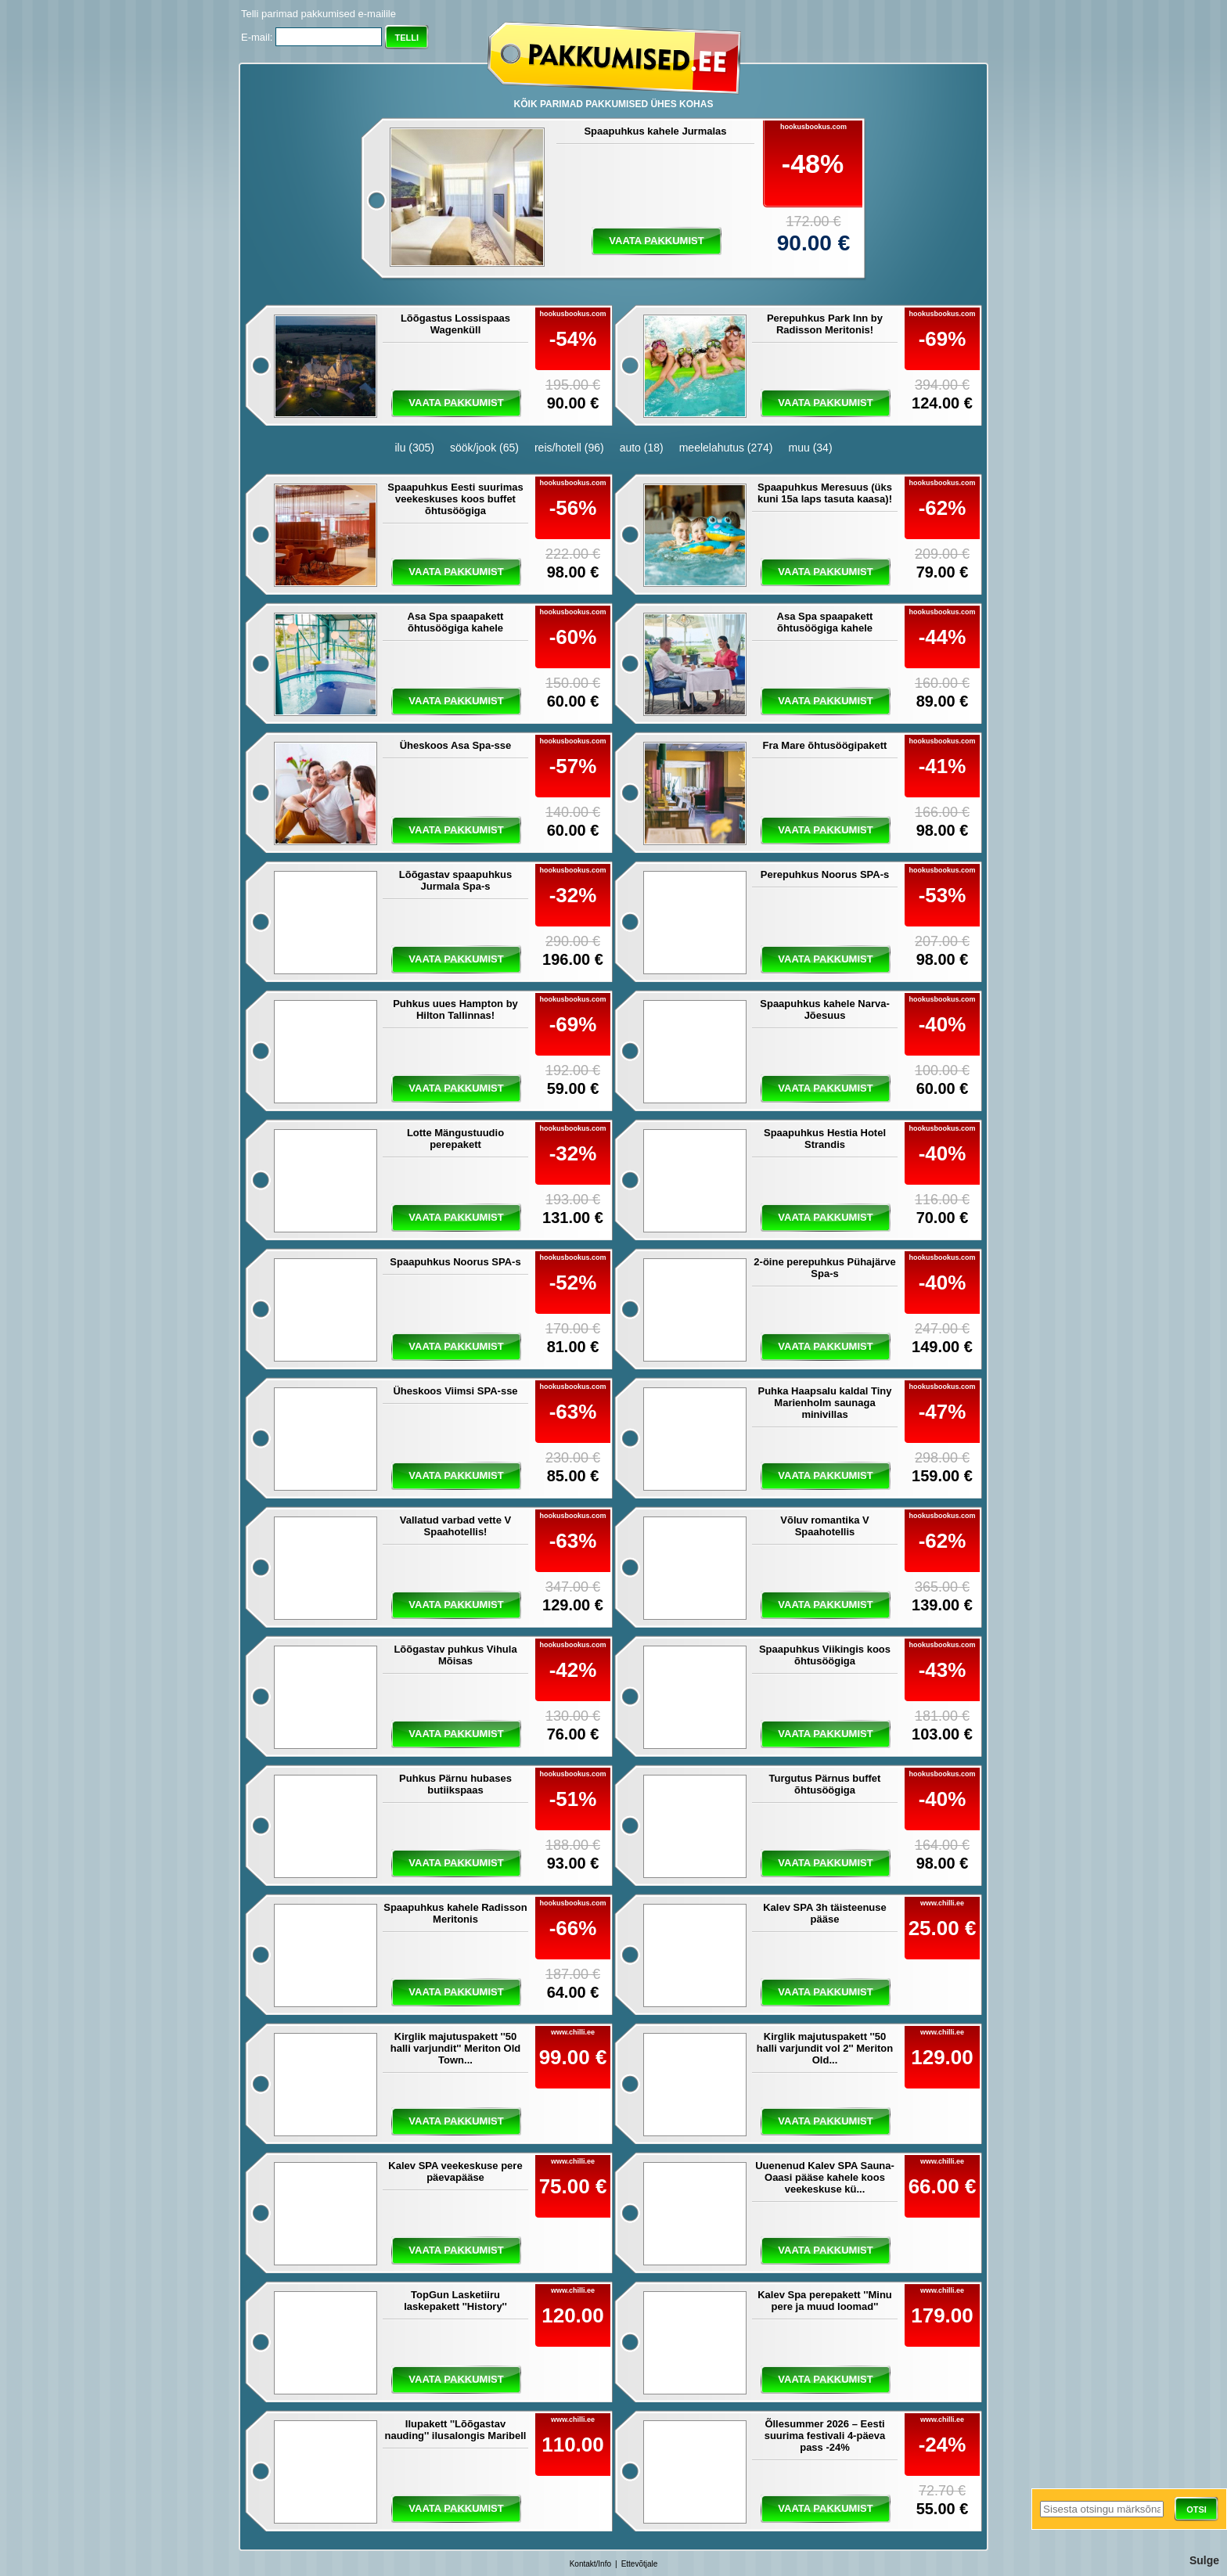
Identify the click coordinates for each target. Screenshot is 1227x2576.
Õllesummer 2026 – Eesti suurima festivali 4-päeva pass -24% (825, 2435)
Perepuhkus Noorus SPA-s (825, 874)
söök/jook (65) (484, 447)
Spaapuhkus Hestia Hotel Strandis (825, 1138)
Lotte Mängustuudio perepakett (455, 1138)
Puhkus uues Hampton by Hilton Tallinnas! (455, 1009)
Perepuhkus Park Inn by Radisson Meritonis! (825, 324)
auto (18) (642, 447)
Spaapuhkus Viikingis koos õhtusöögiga (825, 1655)
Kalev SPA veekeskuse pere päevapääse (455, 2171)
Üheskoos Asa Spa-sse (456, 745)
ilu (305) (414, 447)
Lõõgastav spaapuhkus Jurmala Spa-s (455, 880)
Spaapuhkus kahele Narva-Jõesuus (824, 1009)
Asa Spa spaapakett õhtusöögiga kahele (456, 622)
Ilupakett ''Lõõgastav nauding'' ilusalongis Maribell (456, 2429)
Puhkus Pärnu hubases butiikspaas (455, 1784)
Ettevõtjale (639, 2564)
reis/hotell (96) (569, 447)
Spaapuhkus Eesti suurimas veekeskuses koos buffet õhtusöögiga (455, 498)
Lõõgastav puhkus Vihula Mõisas (455, 1655)
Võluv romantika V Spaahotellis (824, 1526)
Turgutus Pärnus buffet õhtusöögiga (825, 1784)
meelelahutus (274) (726, 447)
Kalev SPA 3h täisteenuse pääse (825, 1913)
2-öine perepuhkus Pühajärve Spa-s (824, 1267)
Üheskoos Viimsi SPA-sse (455, 1391)
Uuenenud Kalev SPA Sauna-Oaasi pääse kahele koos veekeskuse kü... (824, 2177)
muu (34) (811, 447)
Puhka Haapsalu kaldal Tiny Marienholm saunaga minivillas (825, 1402)
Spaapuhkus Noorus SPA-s (455, 1262)
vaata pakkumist (656, 240)
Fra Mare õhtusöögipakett (825, 745)
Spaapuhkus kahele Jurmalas (655, 131)
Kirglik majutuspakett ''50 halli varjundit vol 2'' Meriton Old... (825, 2048)
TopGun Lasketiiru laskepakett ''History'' (455, 2300)
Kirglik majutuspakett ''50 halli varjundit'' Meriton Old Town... (455, 2048)
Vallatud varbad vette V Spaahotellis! (455, 1526)
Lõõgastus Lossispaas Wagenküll (455, 324)
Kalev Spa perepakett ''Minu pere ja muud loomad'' (824, 2300)
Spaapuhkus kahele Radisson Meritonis (455, 1913)
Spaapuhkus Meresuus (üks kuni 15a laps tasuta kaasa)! (824, 493)
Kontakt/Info (590, 2564)
